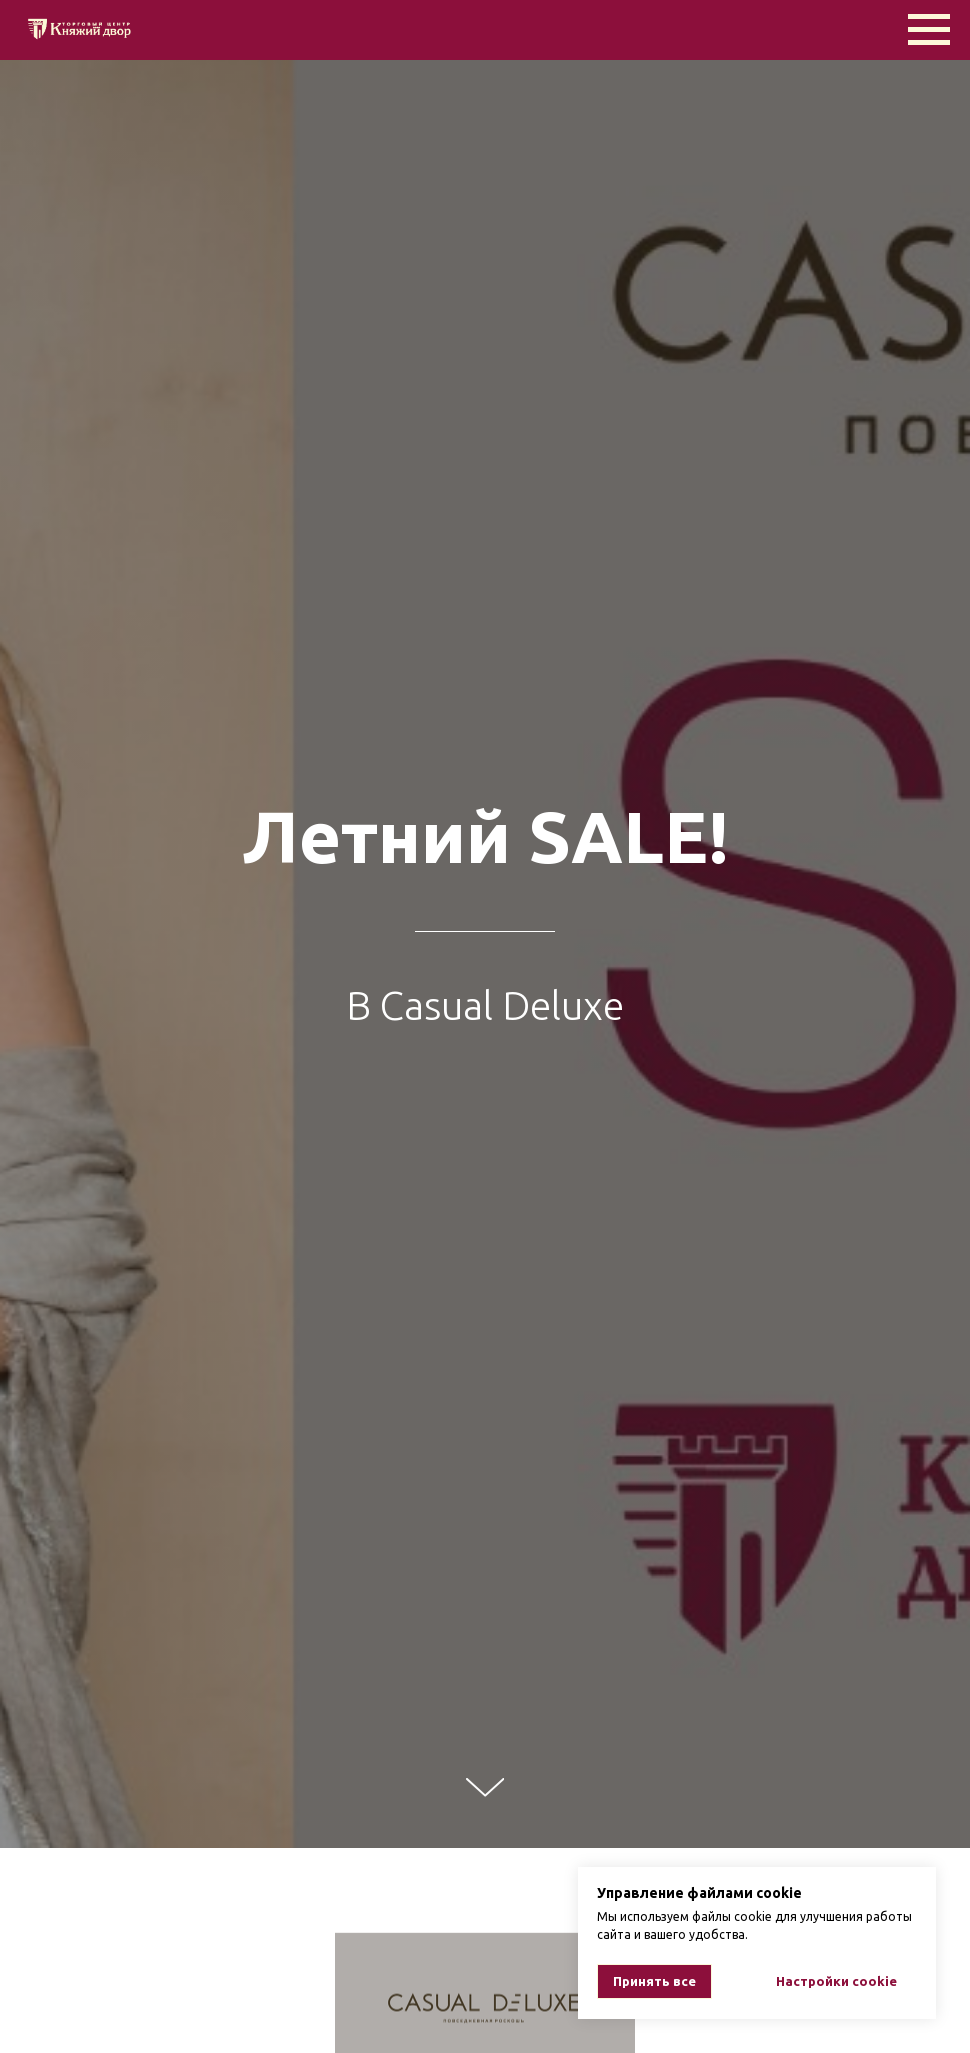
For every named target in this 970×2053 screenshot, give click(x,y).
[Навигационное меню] (929, 30)
